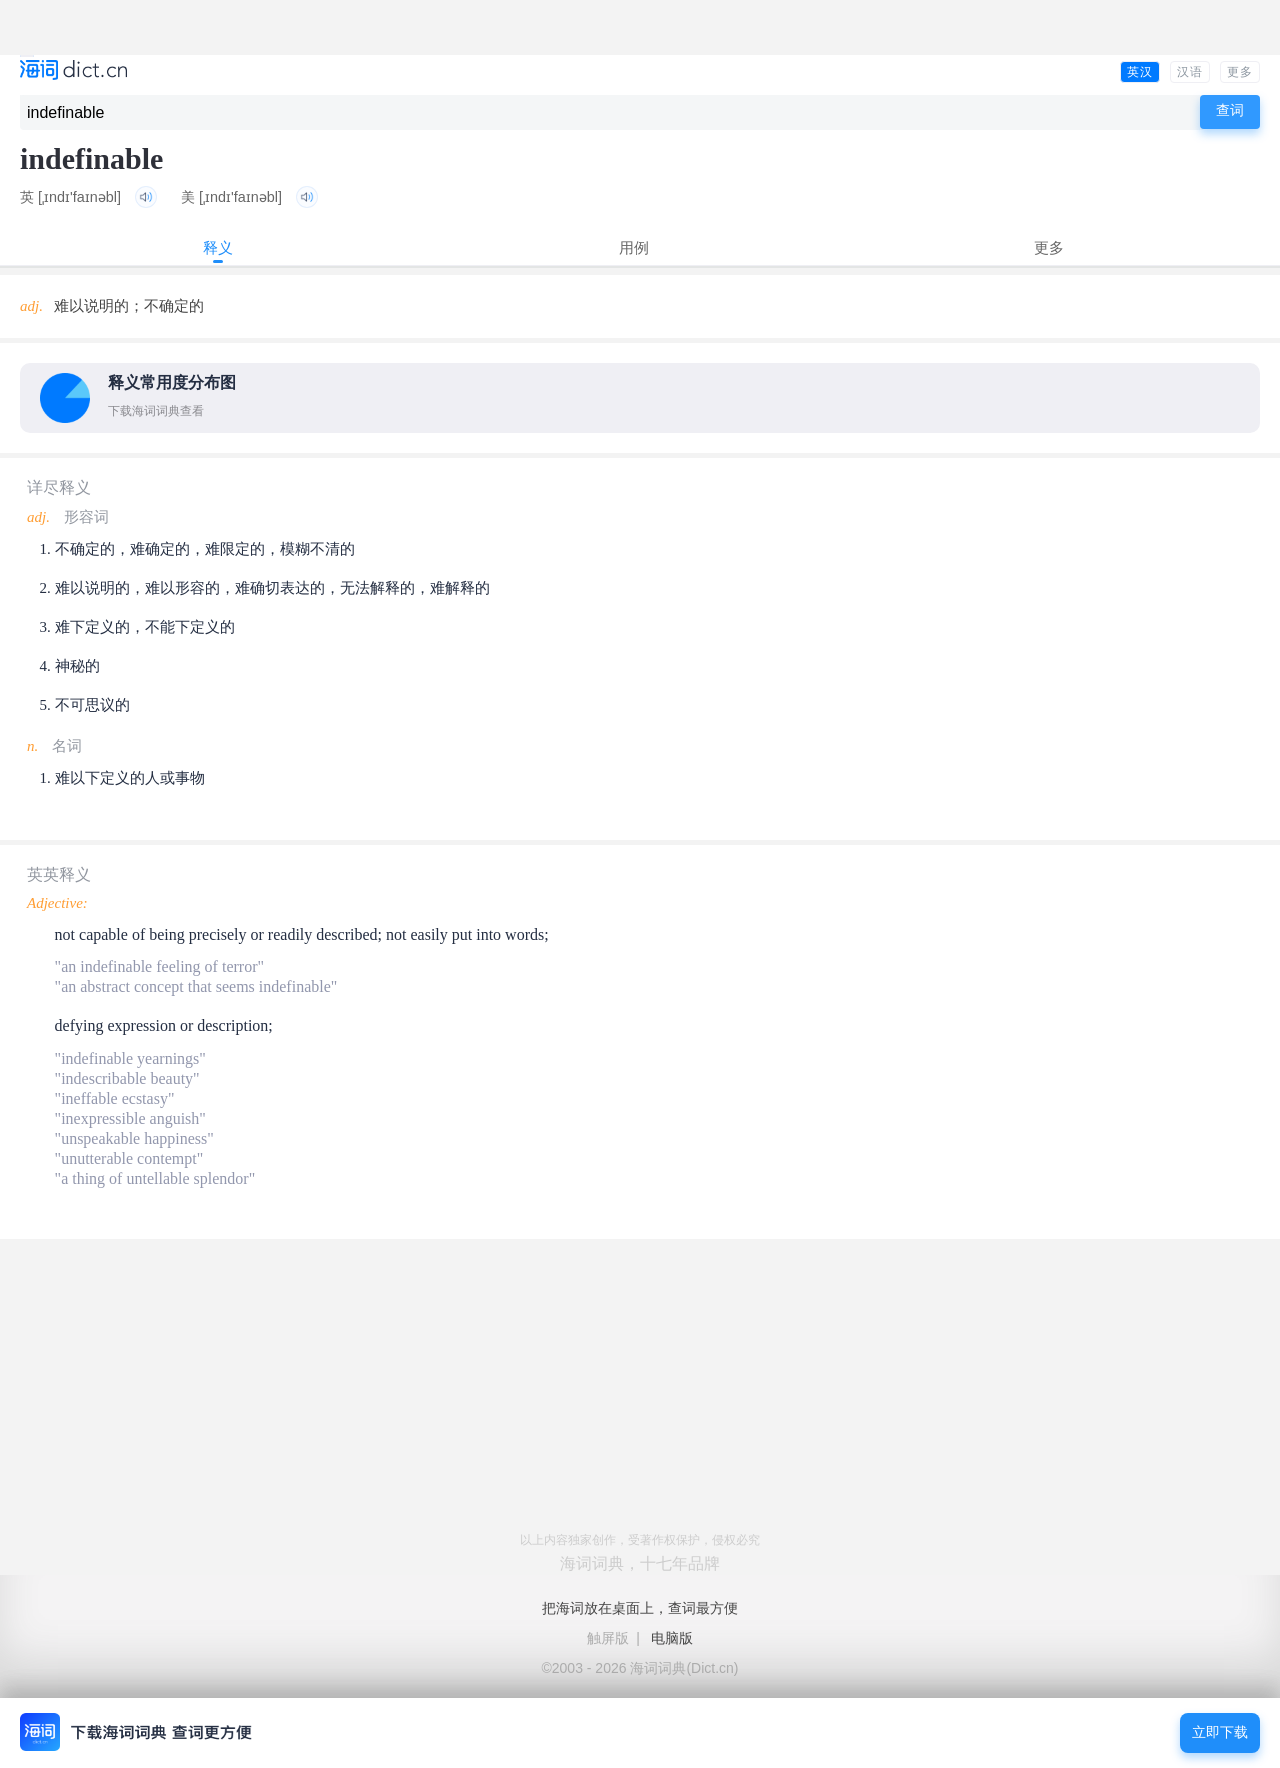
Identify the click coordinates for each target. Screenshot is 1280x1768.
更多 (1240, 72)
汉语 (1190, 72)
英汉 (1140, 72)
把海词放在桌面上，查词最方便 (640, 1608)
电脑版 (672, 1638)
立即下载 (1220, 1732)
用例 (634, 247)
